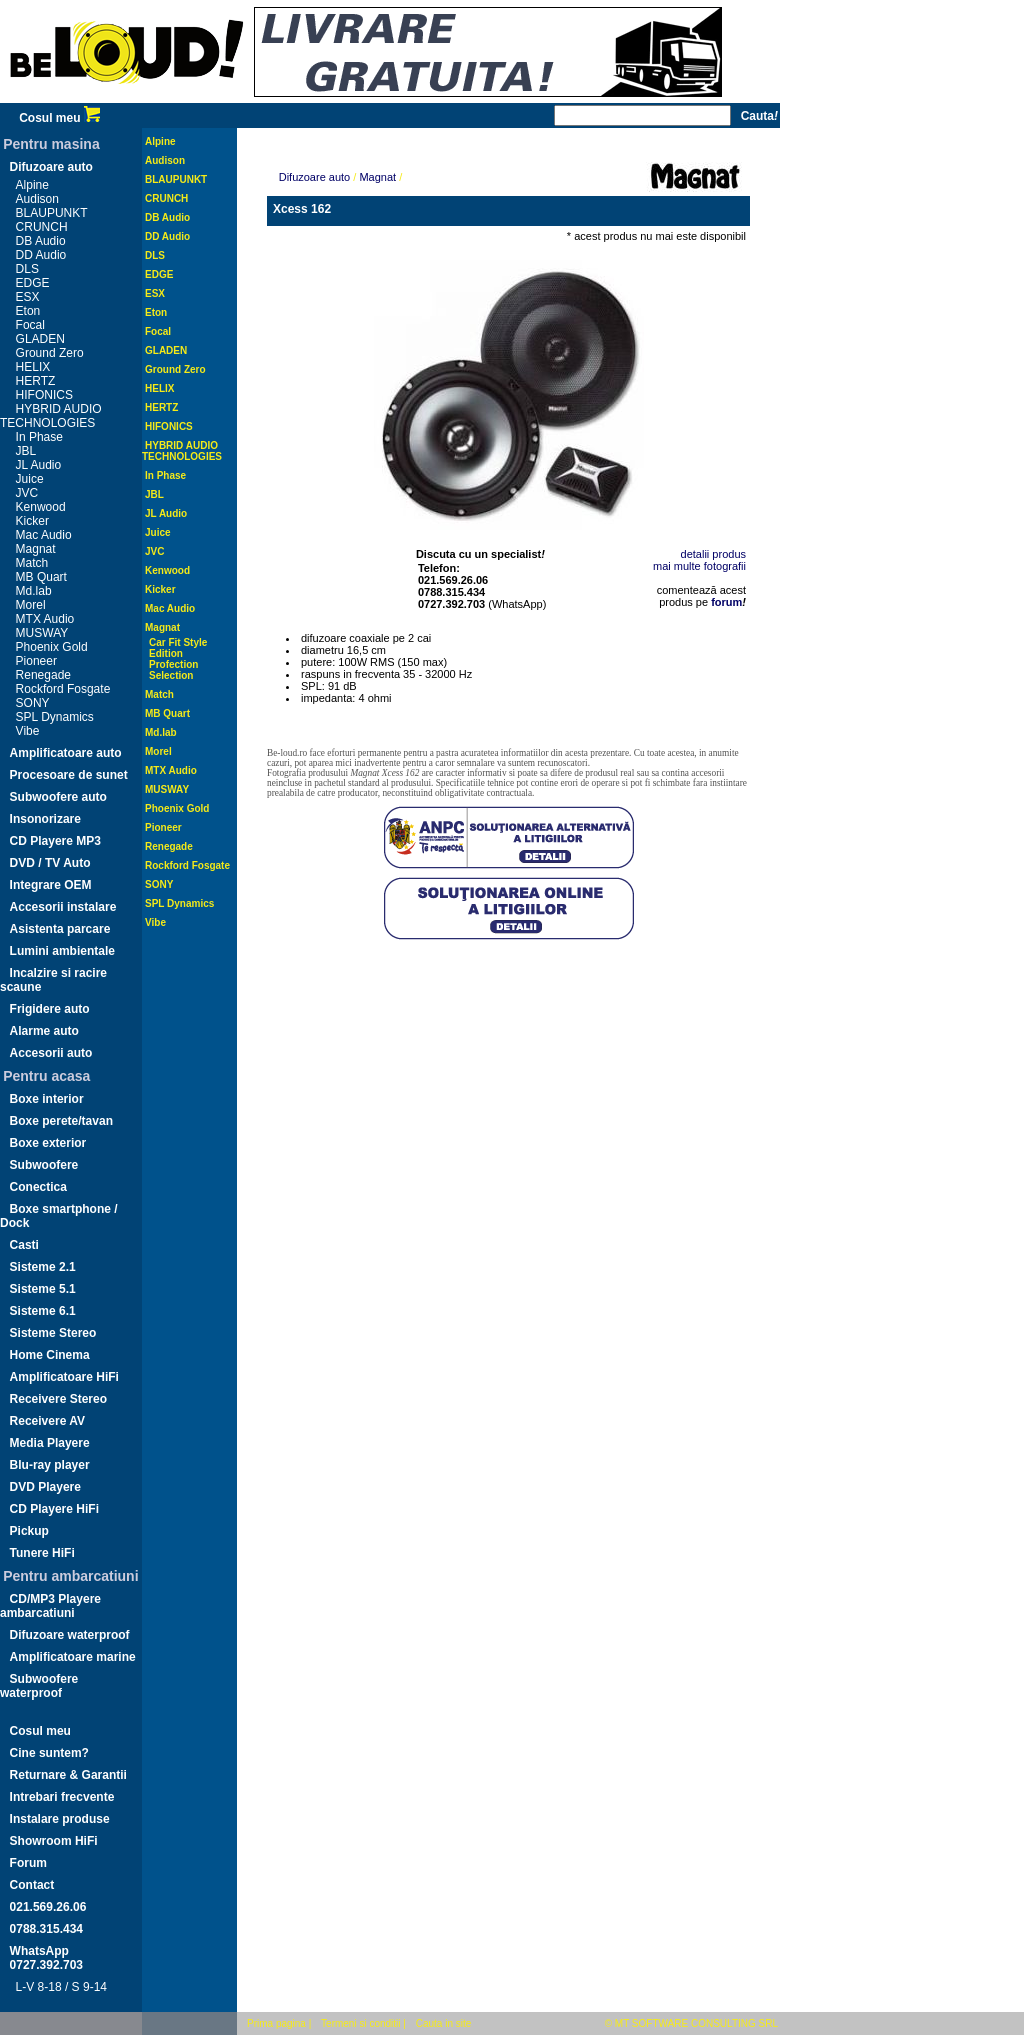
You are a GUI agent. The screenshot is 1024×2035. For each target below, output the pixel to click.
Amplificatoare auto (66, 753)
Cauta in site (444, 2023)
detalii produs (713, 554)
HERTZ (36, 381)
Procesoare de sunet (69, 775)
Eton (28, 311)
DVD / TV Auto (50, 863)
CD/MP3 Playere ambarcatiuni (50, 1606)
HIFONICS (44, 395)
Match (32, 563)
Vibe (28, 731)
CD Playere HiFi (54, 1509)
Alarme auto (44, 1031)
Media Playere (50, 1443)
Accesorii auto (51, 1053)
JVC (27, 493)
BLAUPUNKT (52, 213)
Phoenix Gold (52, 647)
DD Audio (41, 255)
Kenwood (41, 507)
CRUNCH (42, 227)
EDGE (33, 283)
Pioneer (36, 661)
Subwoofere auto (58, 797)
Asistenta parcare (60, 929)
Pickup (29, 1531)
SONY (33, 703)
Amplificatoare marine (73, 1657)
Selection (171, 675)
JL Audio (39, 465)
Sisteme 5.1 (43, 1289)
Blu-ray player (50, 1465)
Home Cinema (50, 1355)
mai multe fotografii (699, 566)
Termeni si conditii (360, 2023)
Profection (173, 664)
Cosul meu (59, 118)
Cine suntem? (49, 1753)
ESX (28, 297)
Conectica (38, 1187)
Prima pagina (276, 2023)
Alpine (32, 185)
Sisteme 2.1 (43, 1267)
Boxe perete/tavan (61, 1121)
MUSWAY (42, 633)
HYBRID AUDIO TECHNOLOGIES (51, 416)
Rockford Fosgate (63, 689)
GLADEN (40, 339)
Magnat (36, 549)
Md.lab (34, 591)
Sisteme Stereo (53, 1333)
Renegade (43, 675)
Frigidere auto (50, 1009)
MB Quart (41, 577)
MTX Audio (45, 619)
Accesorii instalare (63, 907)
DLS (27, 269)
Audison (37, 199)
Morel (31, 605)
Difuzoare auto (51, 167)
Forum (28, 1863)
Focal (30, 325)
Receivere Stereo (58, 1399)
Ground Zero (50, 353)
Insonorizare (45, 819)
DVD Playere (45, 1487)
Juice (30, 479)
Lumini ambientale (62, 951)
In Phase (39, 437)
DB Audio (41, 241)
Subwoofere (44, 1165)
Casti (24, 1245)
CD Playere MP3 (55, 841)
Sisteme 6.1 (43, 1311)
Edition (166, 653)
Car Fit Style (178, 642)
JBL (26, 451)
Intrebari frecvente (62, 1797)
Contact (32, 1885)
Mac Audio (44, 535)
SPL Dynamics (55, 717)
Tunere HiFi (42, 1553)
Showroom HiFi (54, 1841)
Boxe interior (47, 1099)
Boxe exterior (48, 1143)
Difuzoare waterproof (70, 1635)
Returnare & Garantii (68, 1775)
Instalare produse (60, 1819)
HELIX (33, 367)
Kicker (32, 521)
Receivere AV (47, 1421)
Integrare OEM (51, 885)
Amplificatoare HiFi (64, 1377)
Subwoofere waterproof (39, 1686)
